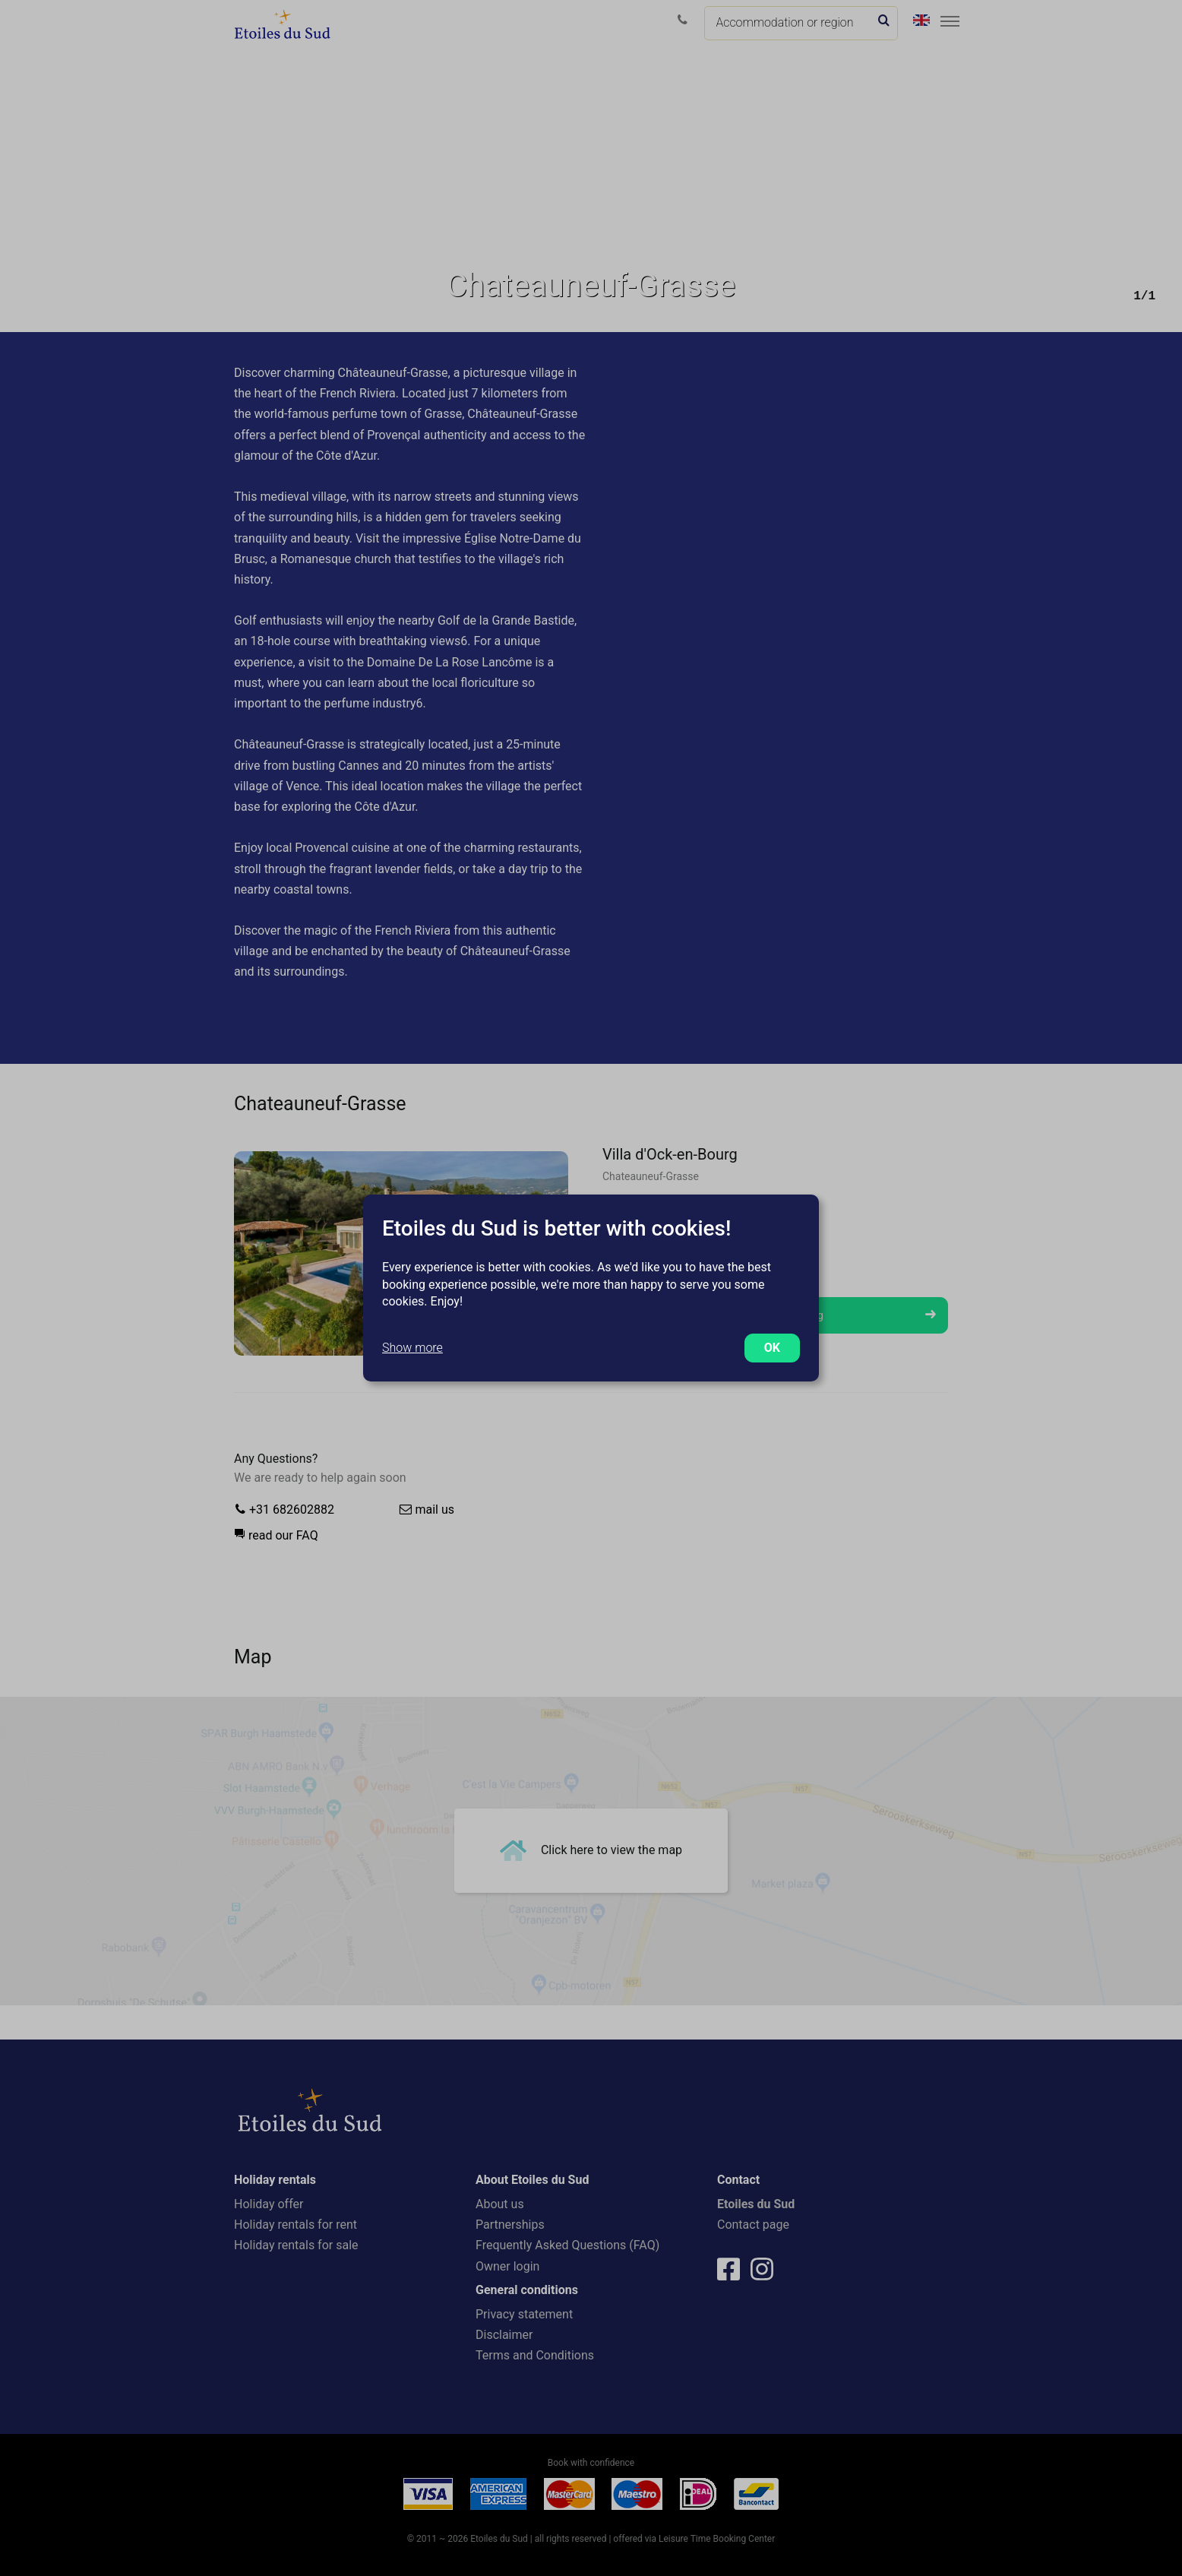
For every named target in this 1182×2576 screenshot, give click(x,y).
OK (772, 1347)
